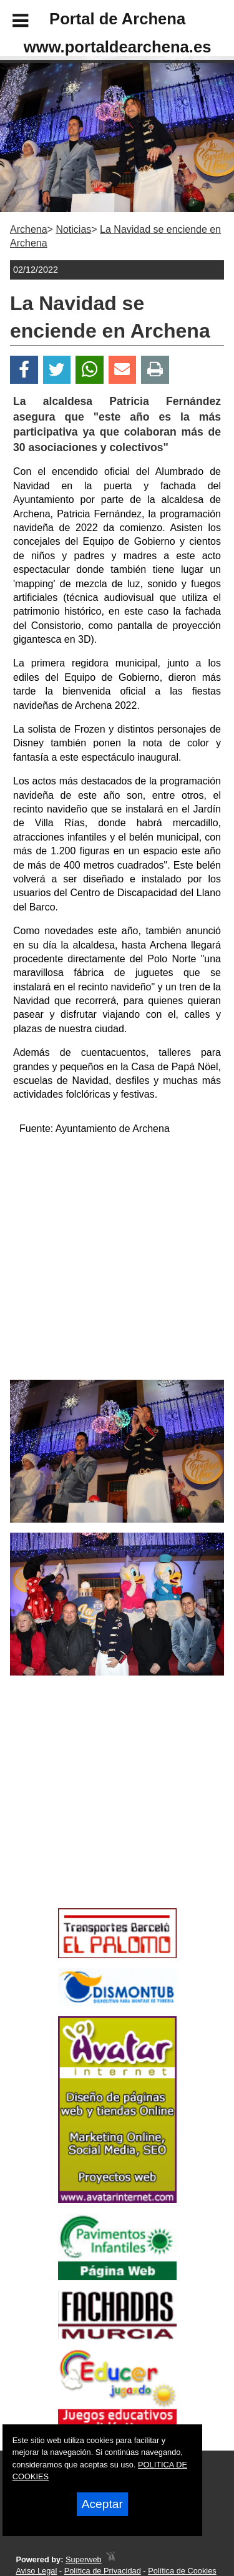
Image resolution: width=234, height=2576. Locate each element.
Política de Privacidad (102, 2570)
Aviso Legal (36, 2570)
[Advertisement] (98, 1814)
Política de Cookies (182, 2570)
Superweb (84, 2559)
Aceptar (102, 2503)
